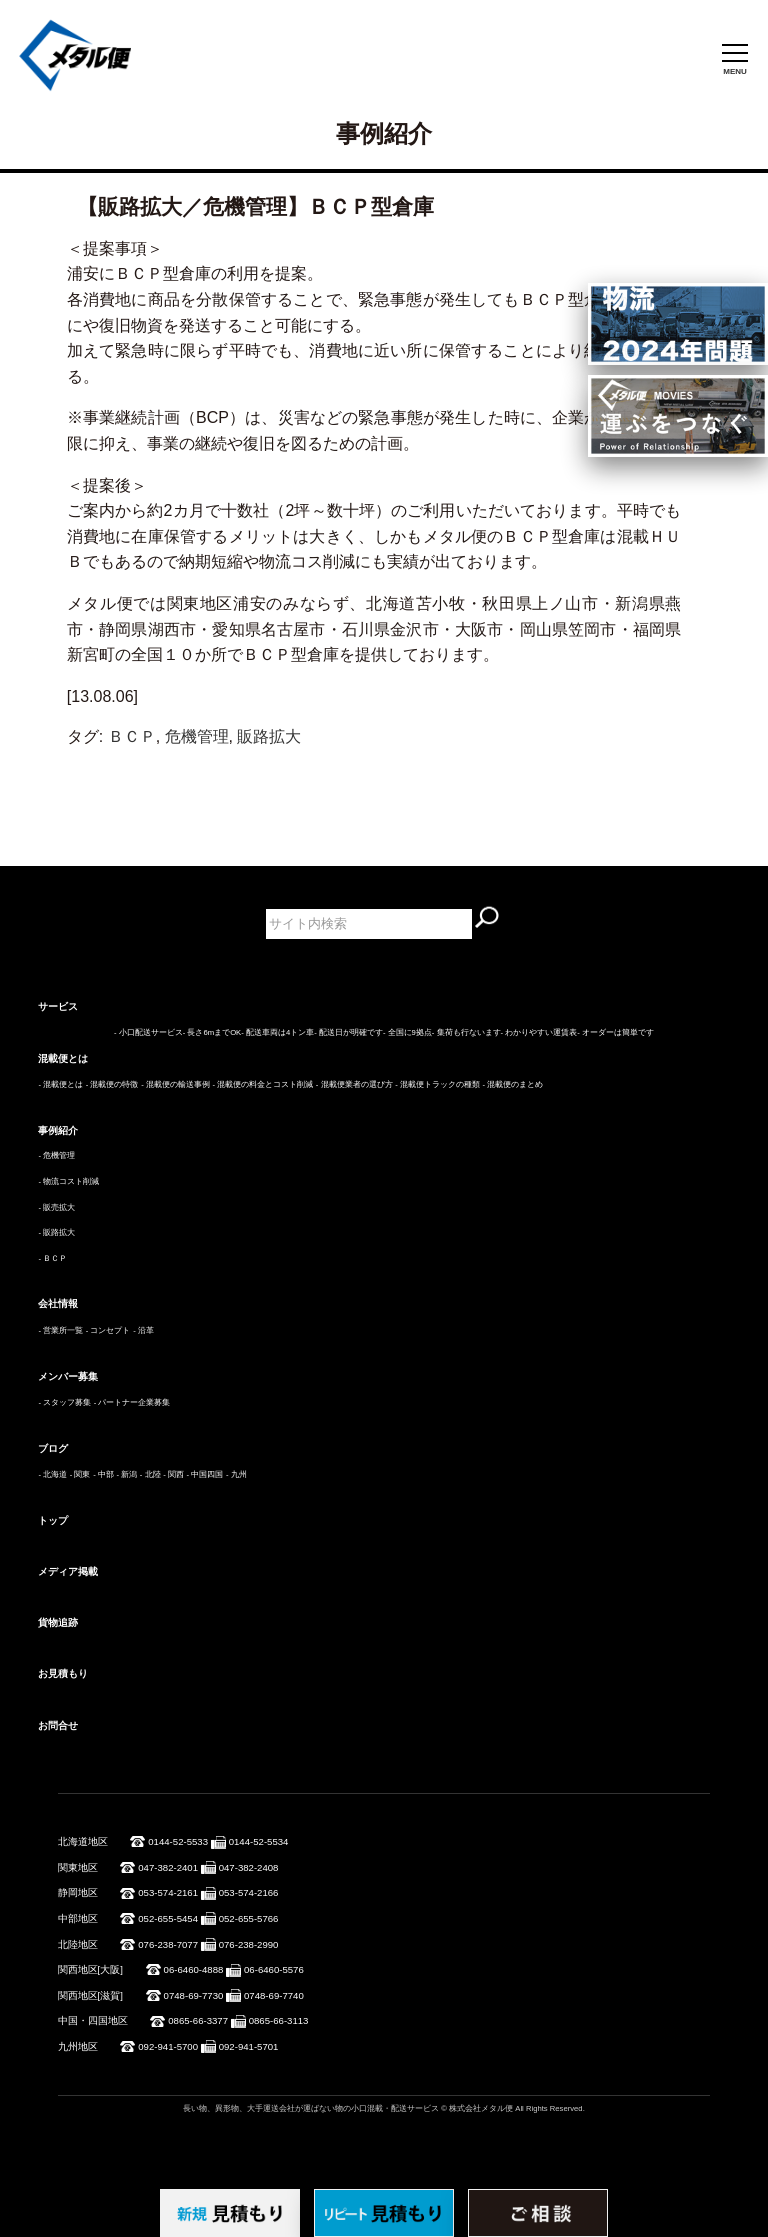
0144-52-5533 (178, 1841)
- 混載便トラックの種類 (437, 1084)
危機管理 (197, 736)
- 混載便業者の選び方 (354, 1084)
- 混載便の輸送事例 (175, 1084)
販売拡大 (59, 1207)
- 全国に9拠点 (407, 1032)
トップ (53, 1520)
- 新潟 (126, 1474)
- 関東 (80, 1474)
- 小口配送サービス (148, 1032)
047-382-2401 (168, 1867)
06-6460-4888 (194, 1969)
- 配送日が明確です (348, 1032)
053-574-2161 (168, 1892)
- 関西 (173, 1474)
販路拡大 (269, 736)
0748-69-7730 (194, 1995)
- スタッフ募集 (64, 1402)
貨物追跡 (58, 1622)
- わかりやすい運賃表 (539, 1032)
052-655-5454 (168, 1918)
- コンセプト (108, 1330)
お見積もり (63, 1673)
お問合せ (58, 1725)
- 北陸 (150, 1474)
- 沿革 (143, 1330)
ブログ (53, 1448)
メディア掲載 (68, 1571)
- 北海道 (52, 1474)
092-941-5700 (168, 2046)
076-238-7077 (168, 1944)
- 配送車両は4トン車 (277, 1032)
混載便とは (63, 1058)
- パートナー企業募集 (132, 1402)
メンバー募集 (68, 1376)
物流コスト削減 (71, 1181)
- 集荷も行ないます (466, 1032)
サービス (58, 1006)
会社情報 (58, 1303)
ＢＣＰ (132, 736)
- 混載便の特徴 (112, 1084)
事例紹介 (58, 1130)
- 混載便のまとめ (513, 1084)
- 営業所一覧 (60, 1330)
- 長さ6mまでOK (212, 1032)
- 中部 (103, 1474)
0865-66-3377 (198, 2020)
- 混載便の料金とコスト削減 (262, 1084)
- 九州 (236, 1474)
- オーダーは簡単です (615, 1032)
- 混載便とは (60, 1084)
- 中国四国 (205, 1474)
